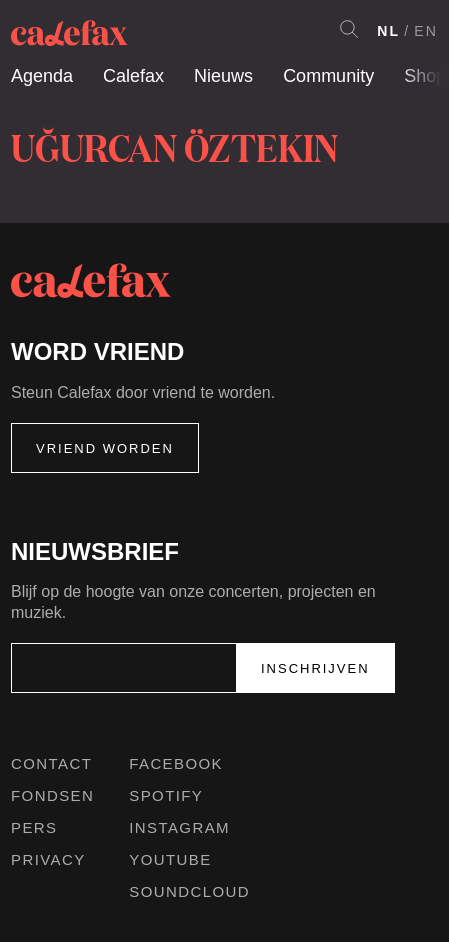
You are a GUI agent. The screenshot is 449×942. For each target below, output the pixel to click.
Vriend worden (105, 448)
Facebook (176, 763)
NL (388, 31)
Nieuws (223, 76)
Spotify (166, 795)
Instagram (179, 827)
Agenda (42, 76)
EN (426, 31)
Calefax (133, 76)
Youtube (170, 859)
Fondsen (52, 795)
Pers (34, 827)
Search (349, 29)
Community (328, 76)
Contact (51, 763)
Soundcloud (189, 891)
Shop (425, 76)
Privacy (48, 859)
